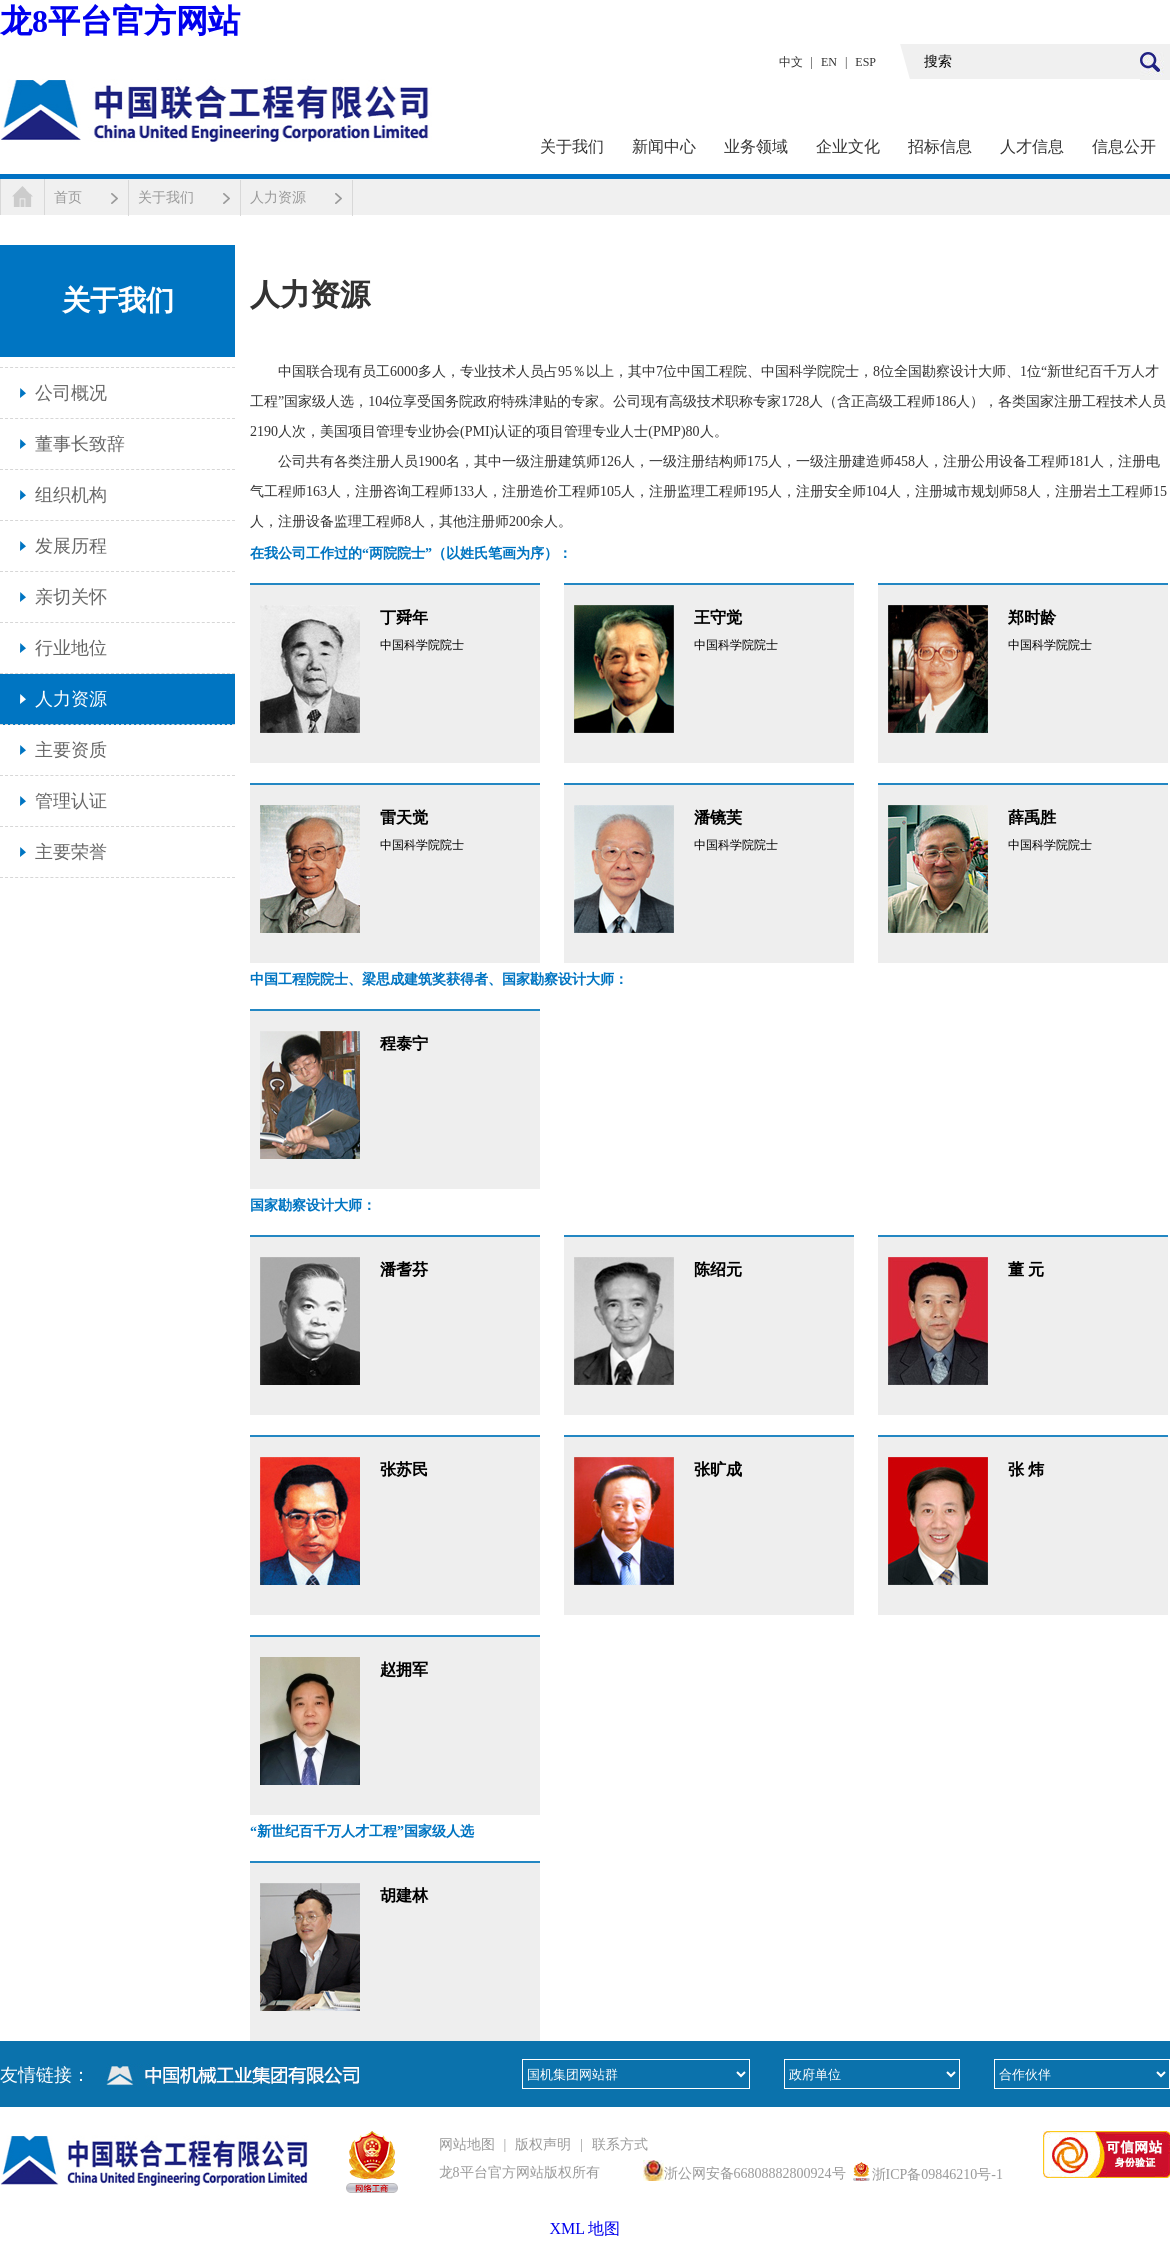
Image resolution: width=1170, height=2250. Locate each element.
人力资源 (278, 197)
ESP (865, 62)
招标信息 (940, 146)
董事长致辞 (80, 444)
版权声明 (543, 2144)
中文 (791, 62)
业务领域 (756, 146)
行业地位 (71, 648)
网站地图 (467, 2144)
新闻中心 (664, 146)
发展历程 (71, 546)
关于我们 (572, 146)
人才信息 (1032, 146)
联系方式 (620, 2144)
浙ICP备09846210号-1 (937, 2174)
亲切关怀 (71, 597)
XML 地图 (585, 2228)
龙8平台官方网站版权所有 (519, 2172)
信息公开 (1124, 146)
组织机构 (71, 495)
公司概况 (71, 393)
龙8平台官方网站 (120, 21)
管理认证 (71, 801)
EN (829, 62)
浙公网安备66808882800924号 (755, 2173)
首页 (68, 197)
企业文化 (848, 146)
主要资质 (71, 750)
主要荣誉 (71, 852)
